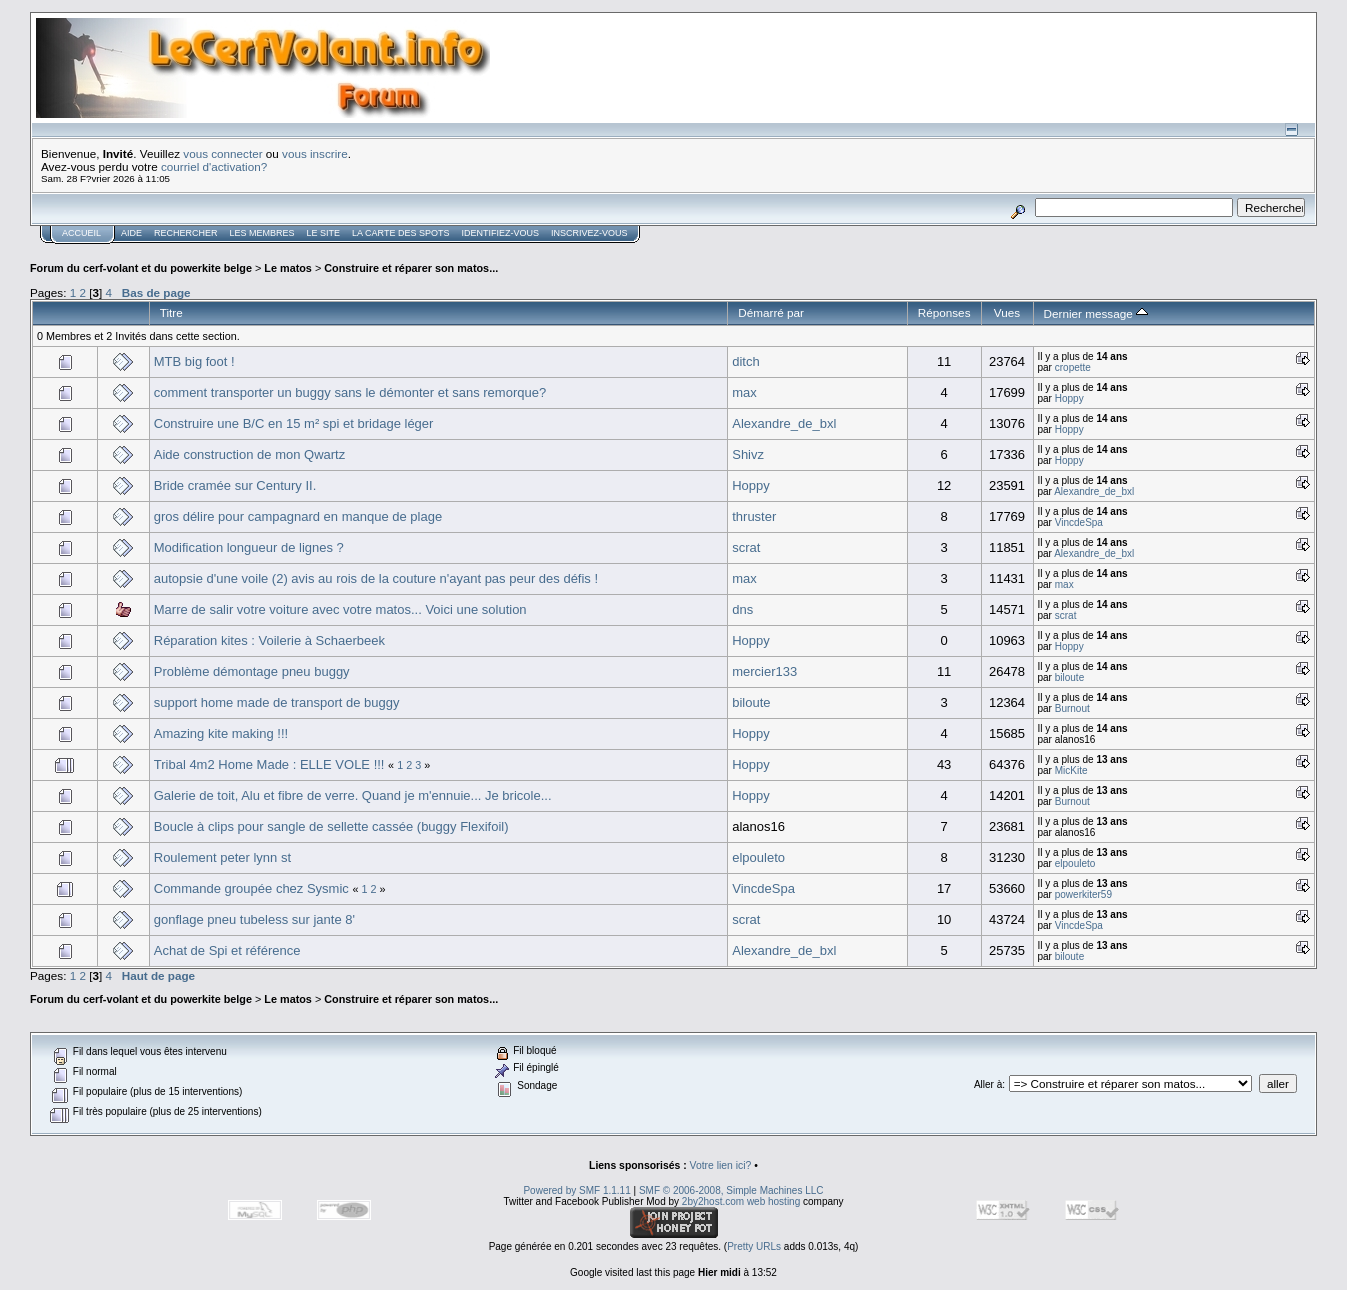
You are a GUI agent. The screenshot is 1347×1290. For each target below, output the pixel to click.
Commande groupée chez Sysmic (251, 888)
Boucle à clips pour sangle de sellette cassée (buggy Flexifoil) (331, 826)
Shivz (748, 454)
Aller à (988, 1084)
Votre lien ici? (721, 1165)
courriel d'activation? (214, 166)
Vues (1007, 312)
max (744, 392)
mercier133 (764, 671)
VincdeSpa (1079, 522)
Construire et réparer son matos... (411, 268)
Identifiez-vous (500, 233)
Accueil (81, 233)
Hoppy (1069, 398)
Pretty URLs (754, 1246)
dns (742, 609)
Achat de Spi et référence (227, 950)
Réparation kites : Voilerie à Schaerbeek (269, 640)
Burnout (1072, 708)
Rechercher (186, 233)
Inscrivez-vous (589, 233)
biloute (1069, 677)
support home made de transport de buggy (277, 702)
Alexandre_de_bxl (784, 423)
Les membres (262, 233)
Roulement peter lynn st (222, 857)
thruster (754, 516)
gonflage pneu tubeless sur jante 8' (254, 919)
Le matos (288, 268)
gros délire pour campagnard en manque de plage (298, 516)
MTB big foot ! (194, 361)
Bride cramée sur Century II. (235, 485)
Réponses (944, 312)
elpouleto (758, 857)
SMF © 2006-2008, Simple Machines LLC (731, 1190)
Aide (131, 233)
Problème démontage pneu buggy (252, 671)
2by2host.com (713, 1201)
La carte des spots (400, 233)
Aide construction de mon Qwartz (249, 454)
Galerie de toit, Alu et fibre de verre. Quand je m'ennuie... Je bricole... (353, 795)
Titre (171, 312)
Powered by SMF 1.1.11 (576, 1190)
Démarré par (771, 312)
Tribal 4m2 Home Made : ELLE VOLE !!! (269, 764)
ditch (745, 361)
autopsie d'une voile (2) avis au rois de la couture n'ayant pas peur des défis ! (376, 578)
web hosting (773, 1201)
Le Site (324, 233)
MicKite (1071, 770)
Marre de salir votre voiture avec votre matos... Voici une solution (340, 609)
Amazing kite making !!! (221, 733)
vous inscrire (315, 153)
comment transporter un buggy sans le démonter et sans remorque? (350, 392)
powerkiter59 (1083, 894)
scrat (746, 547)
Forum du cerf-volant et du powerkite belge (141, 268)
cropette (1073, 367)
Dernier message (1096, 313)
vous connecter (222, 153)
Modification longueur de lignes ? (249, 547)
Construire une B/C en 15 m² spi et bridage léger (294, 423)
